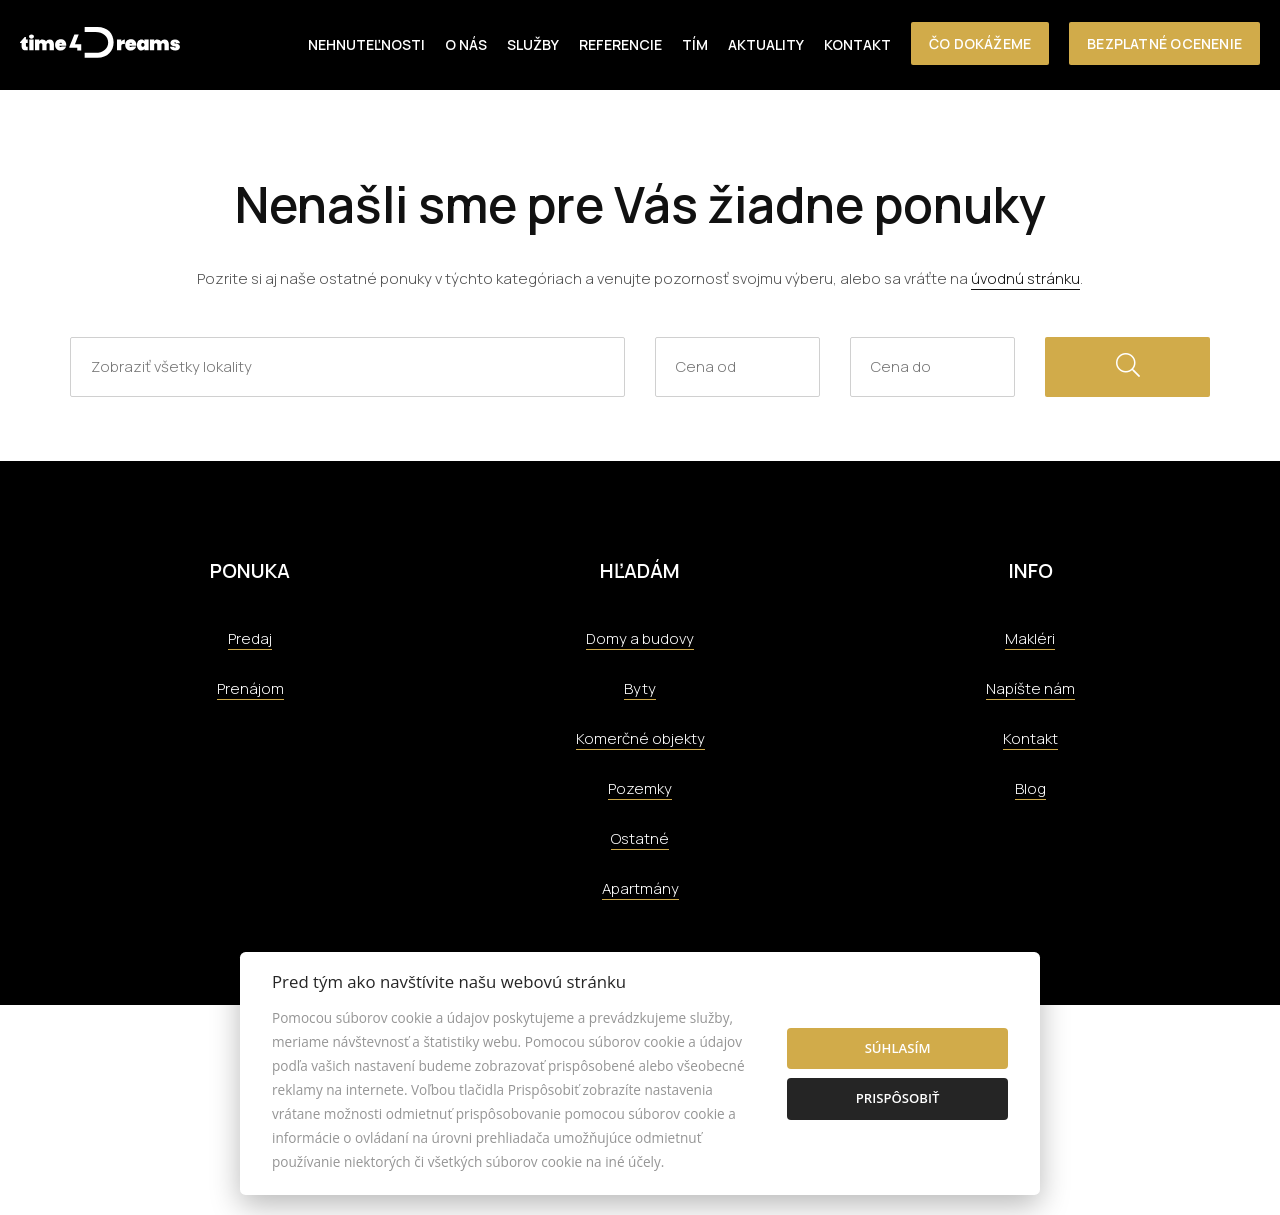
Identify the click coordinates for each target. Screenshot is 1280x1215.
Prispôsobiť (898, 1098)
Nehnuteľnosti (366, 44)
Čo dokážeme (980, 43)
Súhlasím (898, 1048)
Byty (640, 688)
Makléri (1030, 638)
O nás (466, 44)
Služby (533, 44)
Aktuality (766, 44)
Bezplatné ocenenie (1164, 43)
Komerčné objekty (640, 738)
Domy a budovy (640, 638)
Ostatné (640, 838)
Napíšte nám (1030, 688)
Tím (695, 44)
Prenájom (250, 688)
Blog (1030, 788)
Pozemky (640, 788)
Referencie (620, 44)
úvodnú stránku (1025, 278)
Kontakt (857, 44)
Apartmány (640, 888)
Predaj (250, 638)
